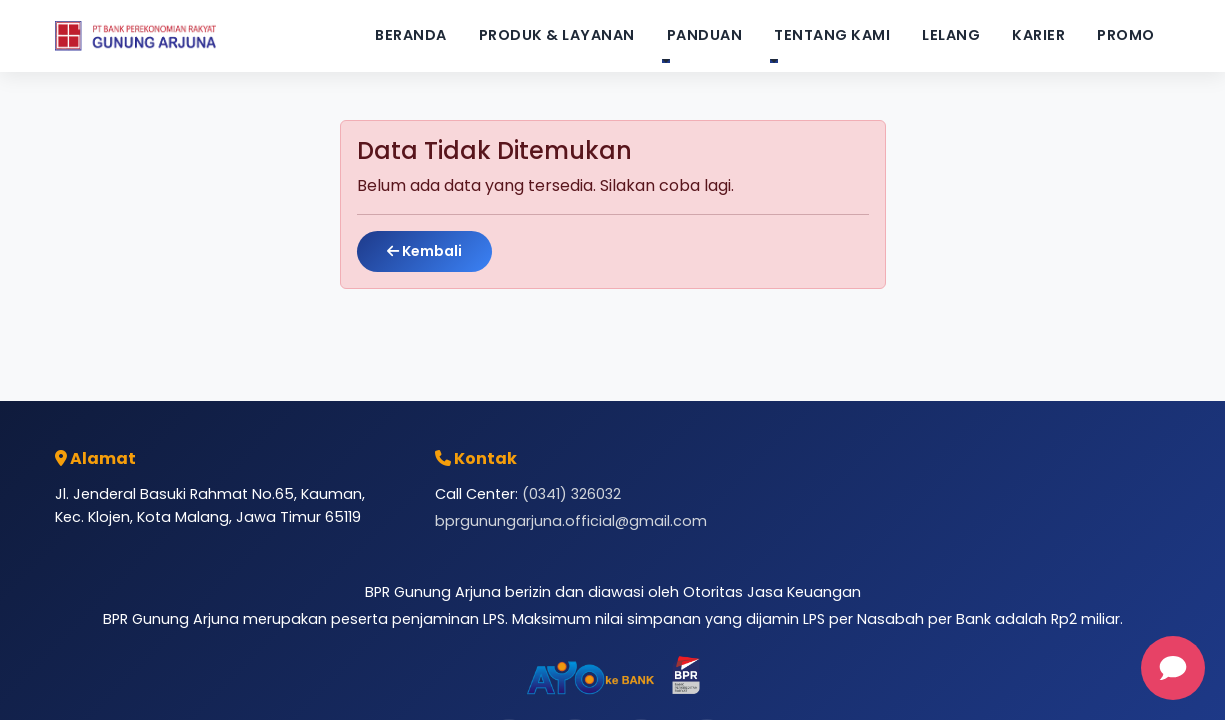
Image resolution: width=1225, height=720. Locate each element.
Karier (1038, 35)
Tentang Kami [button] (832, 35)
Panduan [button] (705, 35)
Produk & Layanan (557, 35)
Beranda (411, 35)
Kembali (424, 251)
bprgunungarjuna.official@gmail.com (571, 521)
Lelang (951, 35)
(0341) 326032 (571, 494)
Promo (1126, 35)
